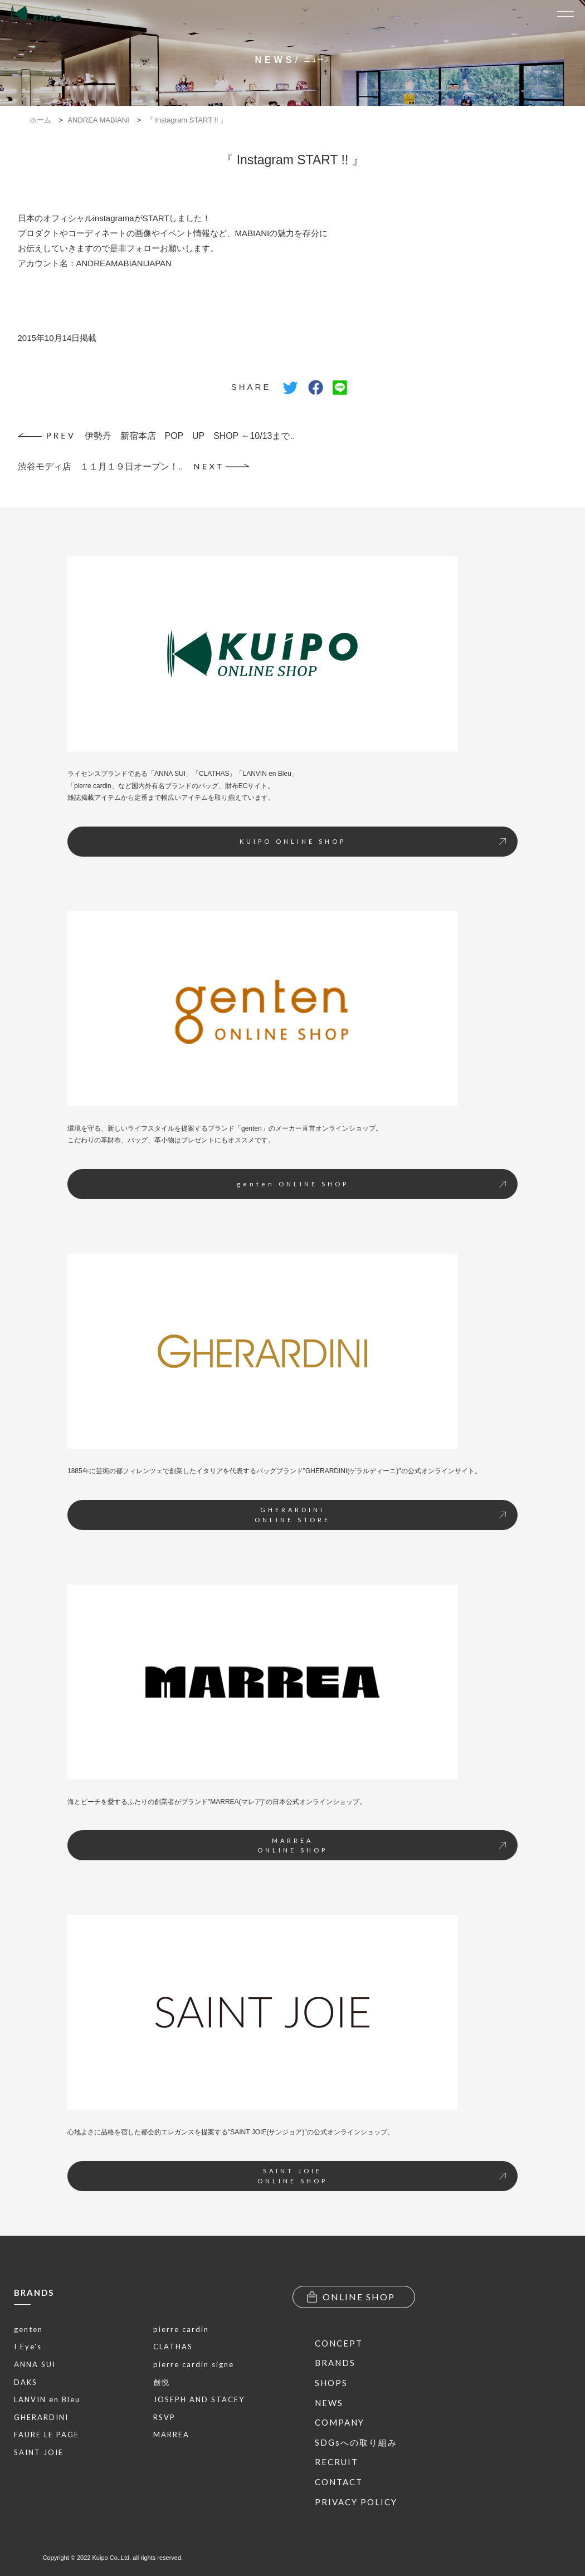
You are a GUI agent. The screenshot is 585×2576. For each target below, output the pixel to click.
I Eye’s (28, 2346)
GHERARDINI (41, 2417)
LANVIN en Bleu (47, 2399)
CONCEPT (339, 2343)
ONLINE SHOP (351, 2297)
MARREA (171, 2434)
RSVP (164, 2417)
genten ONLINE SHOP (371, 1183)
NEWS (329, 2403)
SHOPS (331, 2383)
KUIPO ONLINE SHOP (373, 841)
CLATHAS (173, 2346)
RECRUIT (336, 2462)
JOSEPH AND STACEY (199, 2399)
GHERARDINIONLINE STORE (380, 1514)
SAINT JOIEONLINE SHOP (381, 2175)
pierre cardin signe (193, 2364)
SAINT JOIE (39, 2452)
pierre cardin (181, 2329)
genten (28, 2329)
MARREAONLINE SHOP (381, 1845)
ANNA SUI (35, 2364)
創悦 (161, 2382)
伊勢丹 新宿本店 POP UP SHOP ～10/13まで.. (156, 436)
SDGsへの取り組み (356, 2442)
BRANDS (34, 2292)
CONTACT (339, 2482)
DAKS (25, 2382)
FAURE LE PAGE (46, 2434)
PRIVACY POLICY (356, 2502)
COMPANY (339, 2422)
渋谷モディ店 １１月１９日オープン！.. (134, 466)
